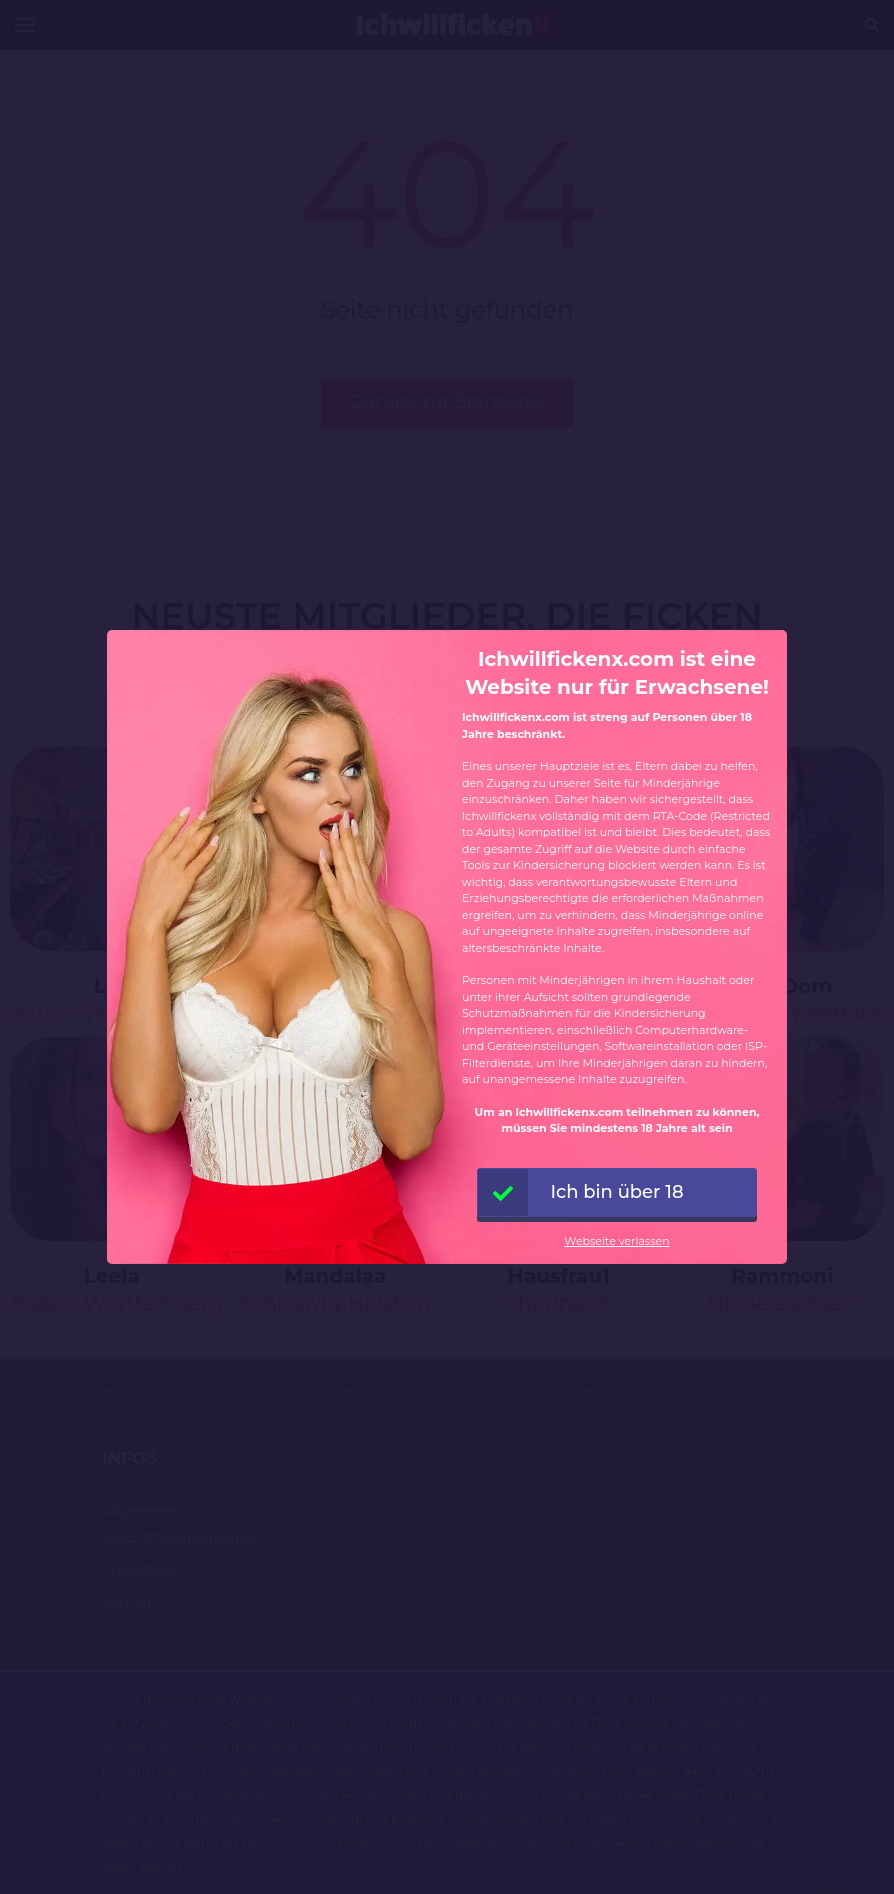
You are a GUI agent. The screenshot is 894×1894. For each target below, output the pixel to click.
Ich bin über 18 (581, 1192)
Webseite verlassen (616, 1241)
